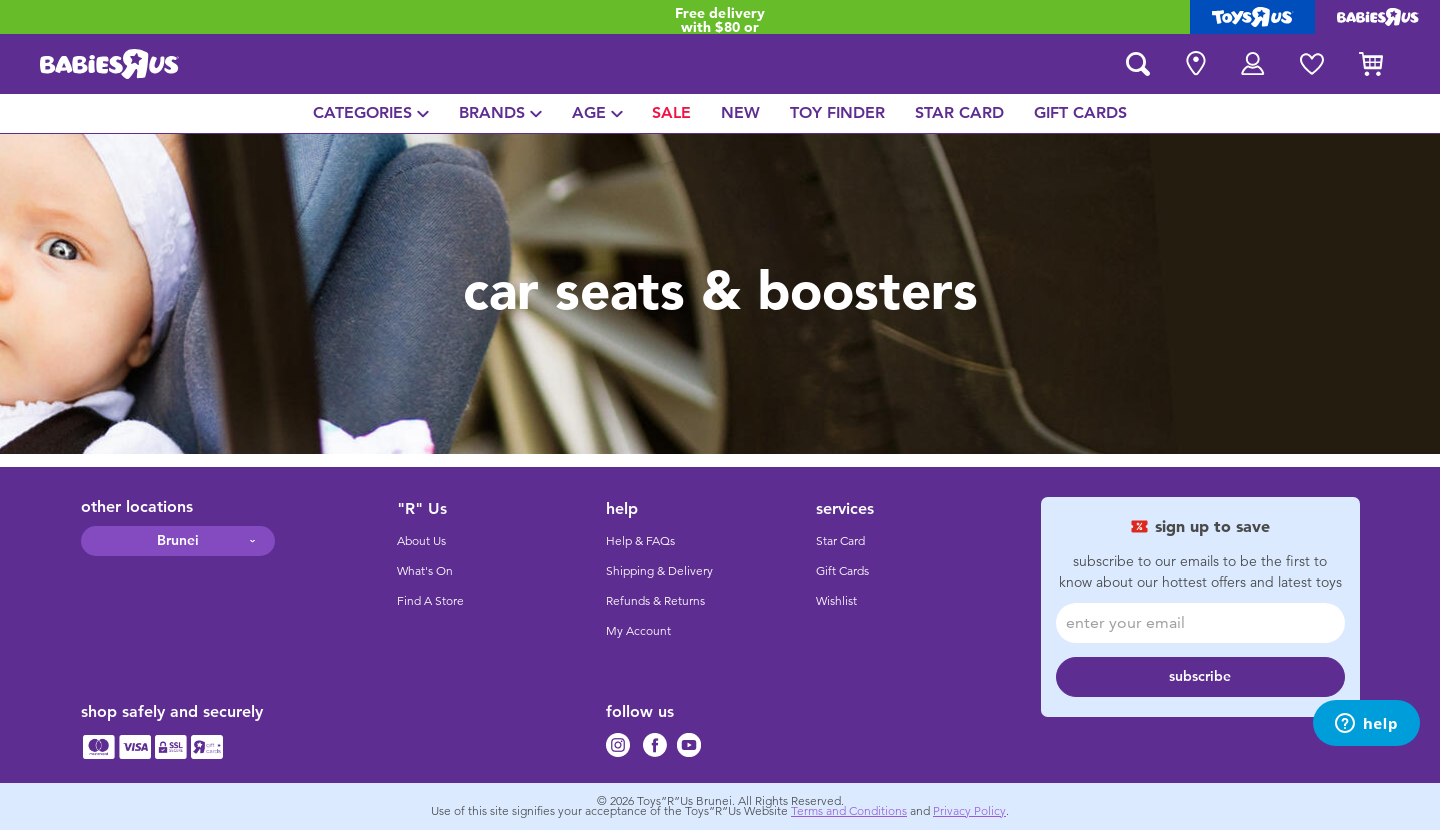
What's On (425, 571)
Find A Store (430, 601)
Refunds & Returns (655, 601)
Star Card (840, 541)
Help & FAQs (640, 541)
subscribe (1200, 676)
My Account (638, 631)
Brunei (178, 540)
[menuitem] (371, 113)
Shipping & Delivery (659, 571)
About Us (421, 541)
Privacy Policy (969, 811)
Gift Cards (842, 571)
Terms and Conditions (849, 811)
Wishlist (836, 601)
